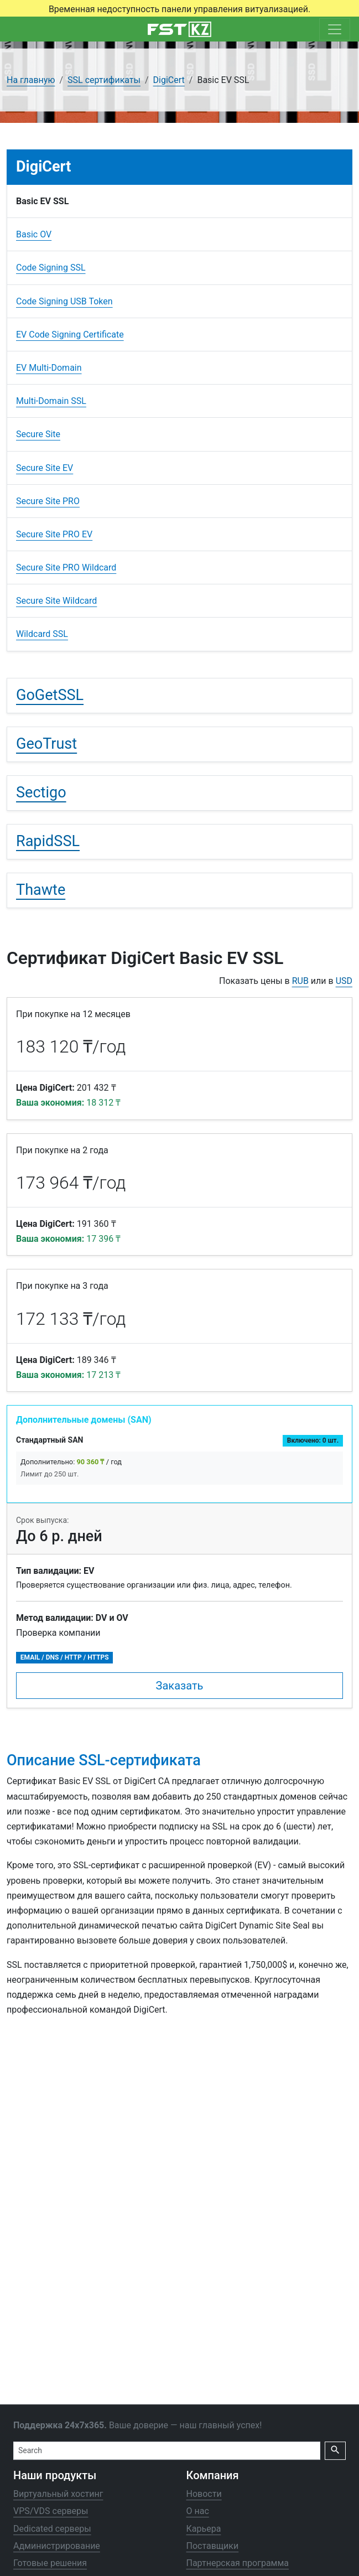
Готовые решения (50, 2563)
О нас (197, 2511)
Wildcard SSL (42, 634)
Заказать (180, 1685)
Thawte (40, 890)
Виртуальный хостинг (58, 2494)
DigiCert (169, 80)
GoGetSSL (50, 695)
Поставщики (212, 2546)
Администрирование (56, 2546)
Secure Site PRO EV (54, 534)
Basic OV (33, 234)
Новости (204, 2494)
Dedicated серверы (52, 2528)
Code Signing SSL (51, 267)
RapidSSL (48, 841)
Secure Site (38, 434)
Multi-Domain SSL (51, 401)
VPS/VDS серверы (50, 2511)
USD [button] (344, 981)
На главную (31, 80)
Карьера (203, 2528)
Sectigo (41, 792)
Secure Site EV (44, 468)
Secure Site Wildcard (56, 600)
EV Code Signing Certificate (70, 334)
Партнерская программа (237, 2563)
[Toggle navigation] (334, 29)
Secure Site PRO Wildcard (66, 567)
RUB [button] (300, 981)
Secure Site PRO (48, 501)
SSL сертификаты (104, 80)
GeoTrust (46, 744)
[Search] (166, 2451)
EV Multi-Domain (49, 367)
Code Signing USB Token (64, 301)
